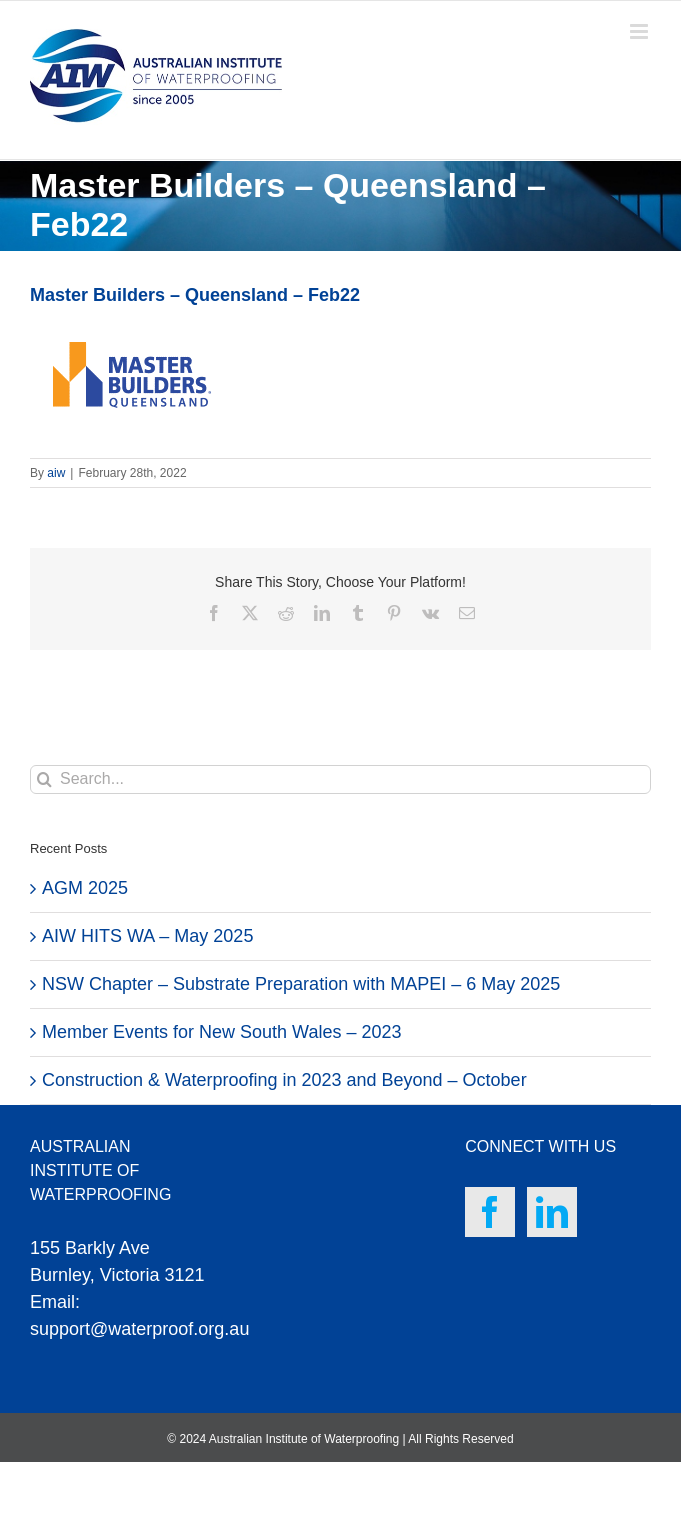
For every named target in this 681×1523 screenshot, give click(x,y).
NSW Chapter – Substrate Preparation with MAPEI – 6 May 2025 (301, 984)
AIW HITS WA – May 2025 (147, 936)
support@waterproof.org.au (139, 1329)
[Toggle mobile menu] (640, 31)
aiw (56, 473)
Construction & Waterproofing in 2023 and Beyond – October (284, 1080)
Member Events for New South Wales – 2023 (222, 1032)
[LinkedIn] (552, 1212)
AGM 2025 (85, 888)
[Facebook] (490, 1212)
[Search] (44, 779)
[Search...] (340, 779)
